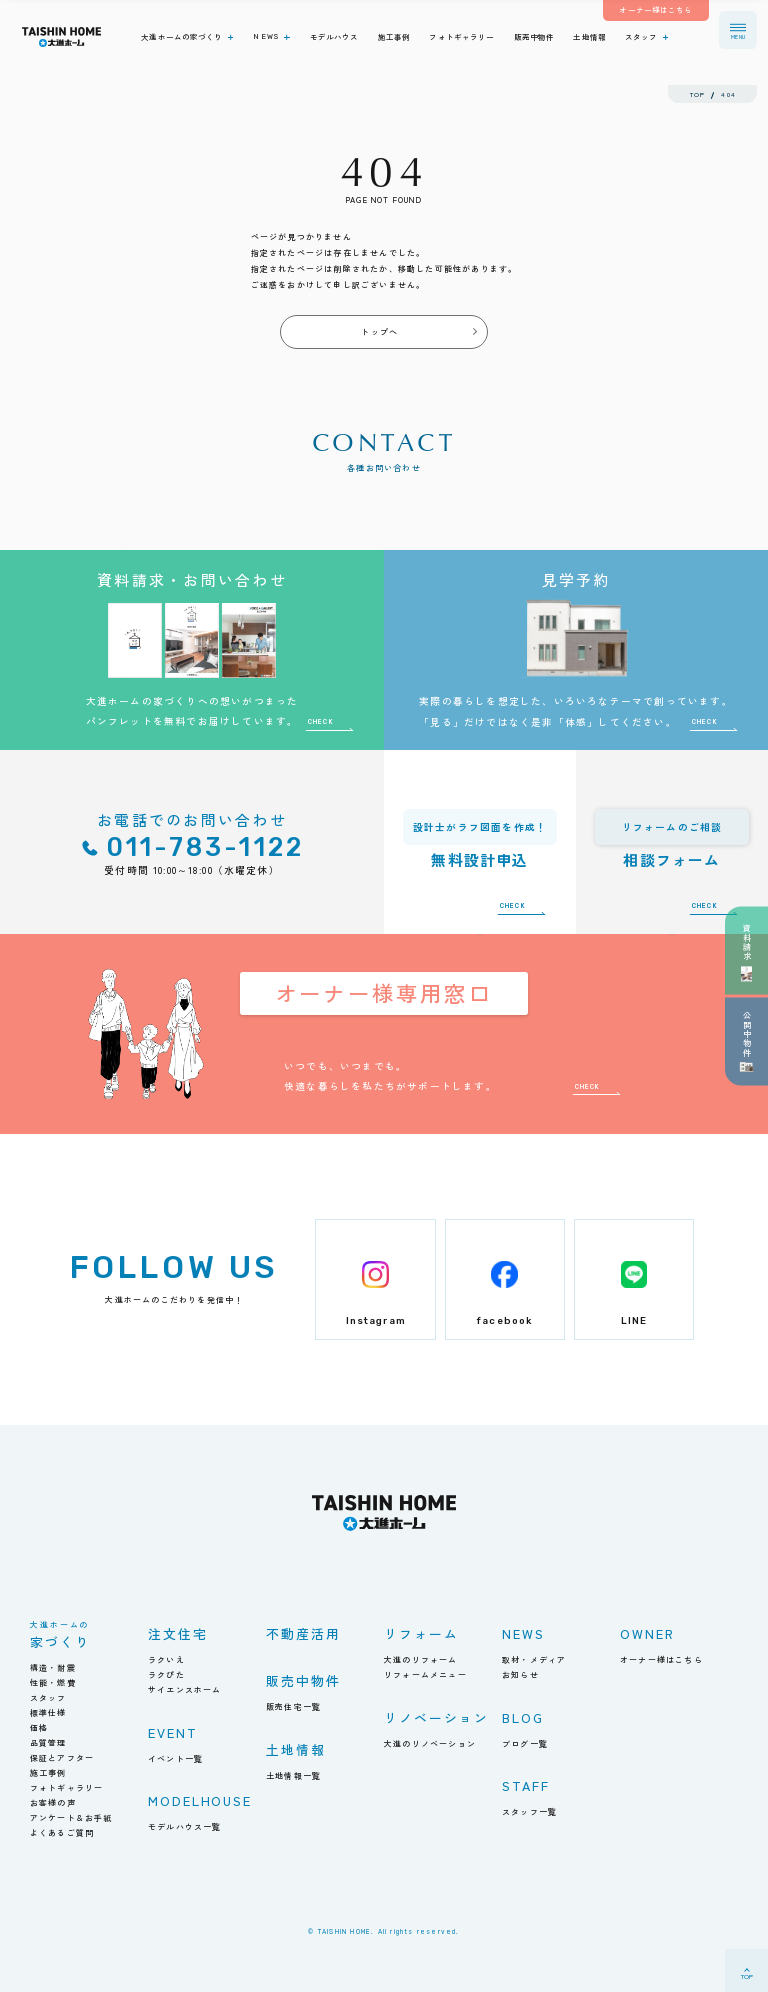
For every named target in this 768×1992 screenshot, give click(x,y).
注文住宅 (178, 1633)
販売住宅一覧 (293, 1706)
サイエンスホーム (185, 1689)
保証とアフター (62, 1757)
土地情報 (296, 1749)
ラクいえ (166, 1659)
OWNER (647, 1633)
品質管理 (48, 1742)
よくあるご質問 (62, 1832)
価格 (39, 1727)
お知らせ (520, 1674)
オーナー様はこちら (661, 1659)
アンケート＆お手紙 (71, 1817)
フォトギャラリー (67, 1787)
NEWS (523, 1633)
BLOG (523, 1717)
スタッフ (48, 1697)
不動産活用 (303, 1633)
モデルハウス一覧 (185, 1826)
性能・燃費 (53, 1682)
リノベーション (436, 1717)
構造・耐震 (53, 1667)
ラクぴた (166, 1674)
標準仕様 (48, 1712)
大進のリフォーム (421, 1659)
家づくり (60, 1636)
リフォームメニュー (425, 1674)
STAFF (526, 1785)
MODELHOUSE (200, 1800)
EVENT (173, 1732)
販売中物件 (303, 1680)
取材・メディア (534, 1659)
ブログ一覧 (525, 1743)
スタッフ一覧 (529, 1811)
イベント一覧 (175, 1758)
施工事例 (48, 1772)
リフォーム (421, 1633)
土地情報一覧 (293, 1775)
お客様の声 (53, 1802)
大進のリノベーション (430, 1743)
